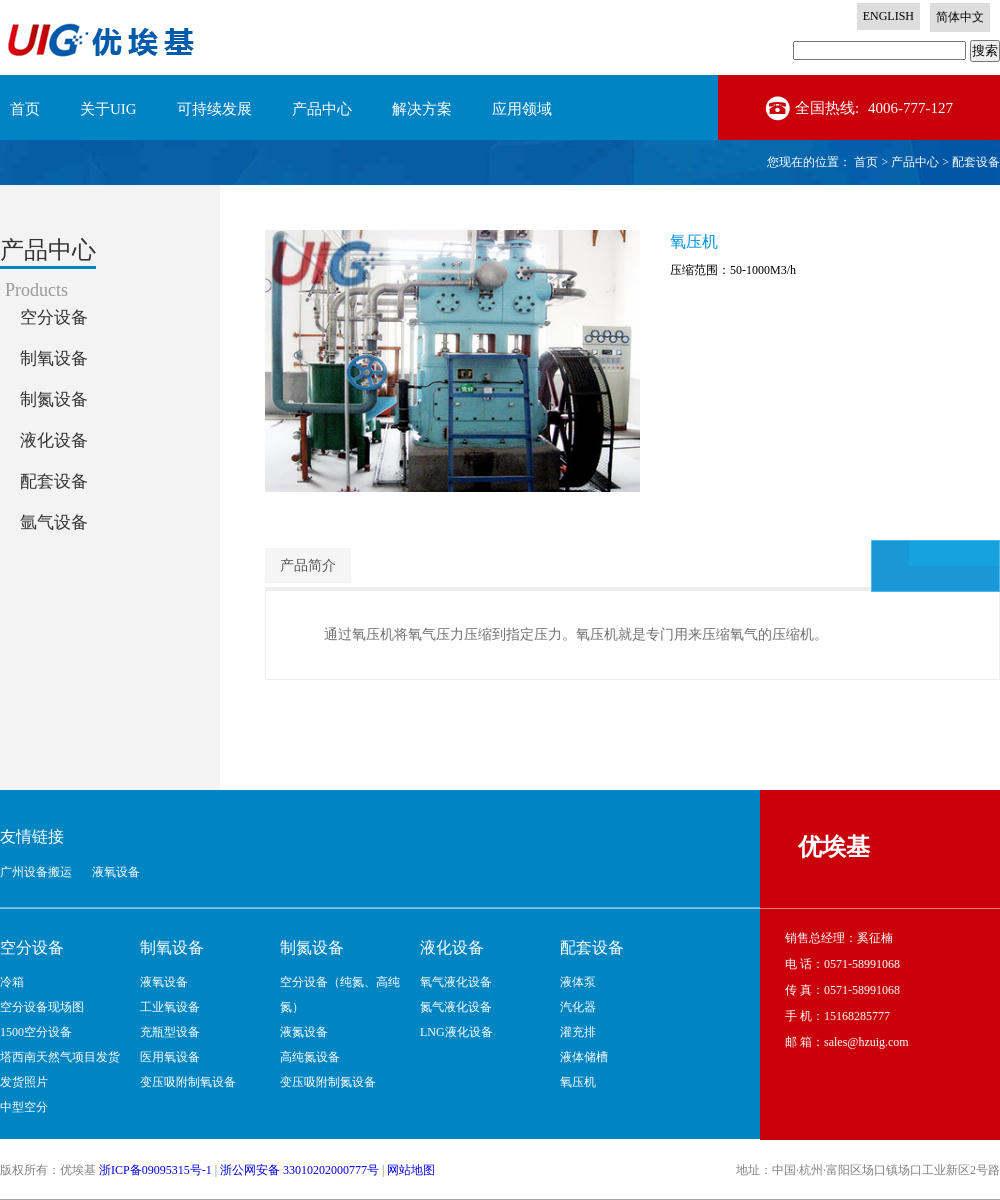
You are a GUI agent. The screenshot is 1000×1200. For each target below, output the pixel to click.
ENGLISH (888, 16)
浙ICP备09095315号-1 (155, 1170)
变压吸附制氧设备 (188, 1082)
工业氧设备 (170, 1007)
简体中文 (960, 17)
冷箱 (12, 982)
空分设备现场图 (42, 1007)
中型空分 (24, 1107)
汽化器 (578, 1007)
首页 (25, 109)
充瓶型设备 (170, 1032)
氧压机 (578, 1082)
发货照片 (24, 1082)
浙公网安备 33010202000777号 (299, 1170)
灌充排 (578, 1032)
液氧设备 (164, 982)
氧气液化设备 (456, 982)
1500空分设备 (36, 1032)
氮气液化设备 (456, 1007)
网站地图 (411, 1170)
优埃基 (834, 847)
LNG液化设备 (456, 1032)
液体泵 (578, 982)
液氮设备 (304, 1032)
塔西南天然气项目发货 (60, 1057)
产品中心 (915, 162)
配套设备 (976, 162)
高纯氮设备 (310, 1057)
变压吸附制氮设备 (328, 1082)
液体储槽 (584, 1057)
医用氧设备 (170, 1057)
